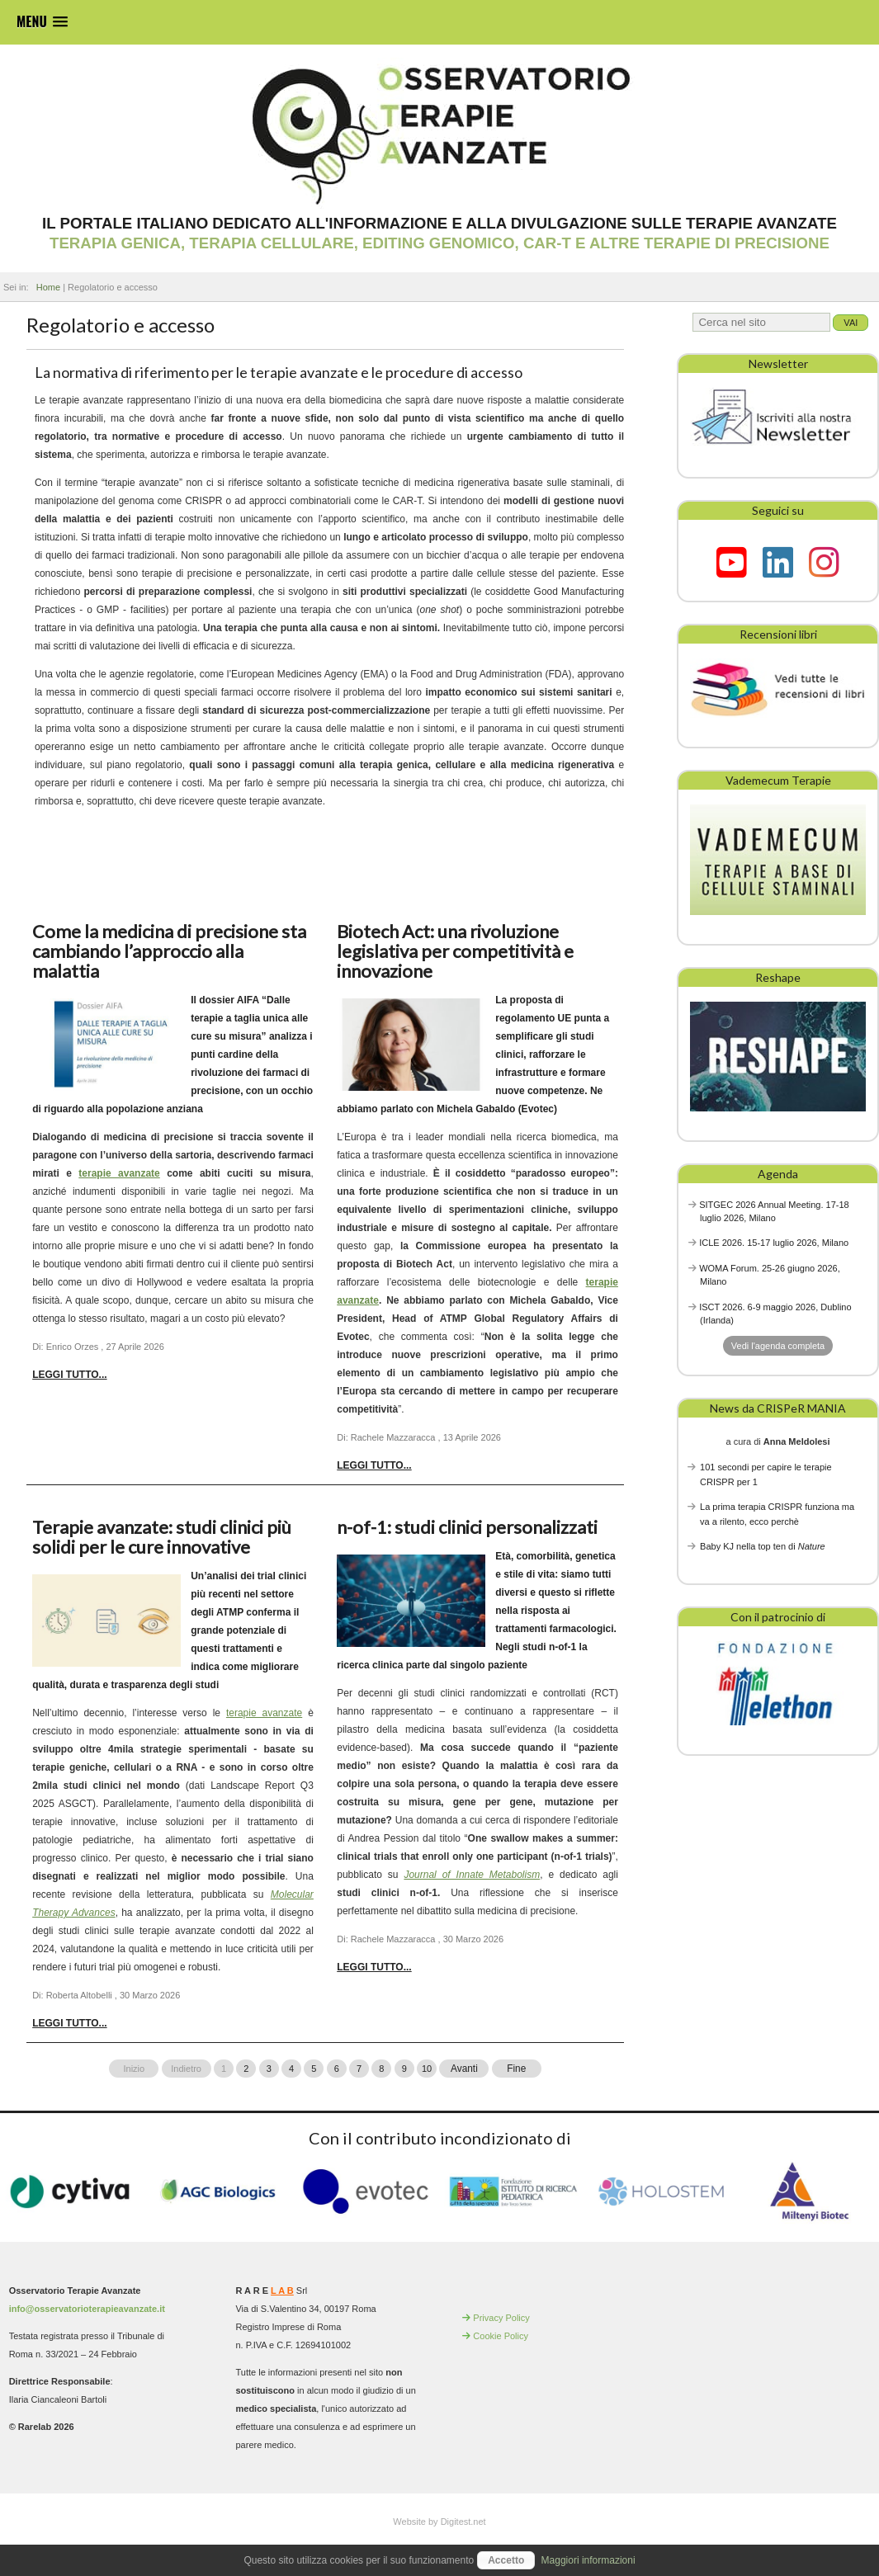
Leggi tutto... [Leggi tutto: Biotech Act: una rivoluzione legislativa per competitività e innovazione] (374, 1465)
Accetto (506, 2560)
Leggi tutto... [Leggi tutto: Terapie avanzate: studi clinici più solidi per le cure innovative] (69, 2023)
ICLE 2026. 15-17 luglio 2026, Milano (773, 1243)
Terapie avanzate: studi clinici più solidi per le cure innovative (161, 1537)
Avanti (463, 2069)
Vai (851, 323)
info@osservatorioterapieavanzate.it (87, 2309)
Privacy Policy (501, 2318)
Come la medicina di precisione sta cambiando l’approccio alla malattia (169, 951)
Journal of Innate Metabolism (472, 1874)
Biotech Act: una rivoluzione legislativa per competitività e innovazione (455, 951)
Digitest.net (463, 2521)
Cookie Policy (500, 2336)
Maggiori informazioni (588, 2560)
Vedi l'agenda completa (778, 1346)
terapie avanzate (118, 1173)
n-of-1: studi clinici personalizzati (467, 1527)
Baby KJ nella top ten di (762, 1546)
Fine (516, 2069)
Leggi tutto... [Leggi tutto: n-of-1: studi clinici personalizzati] (374, 1967)
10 (427, 2069)
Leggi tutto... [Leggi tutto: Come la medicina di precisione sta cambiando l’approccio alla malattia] (69, 1374)
